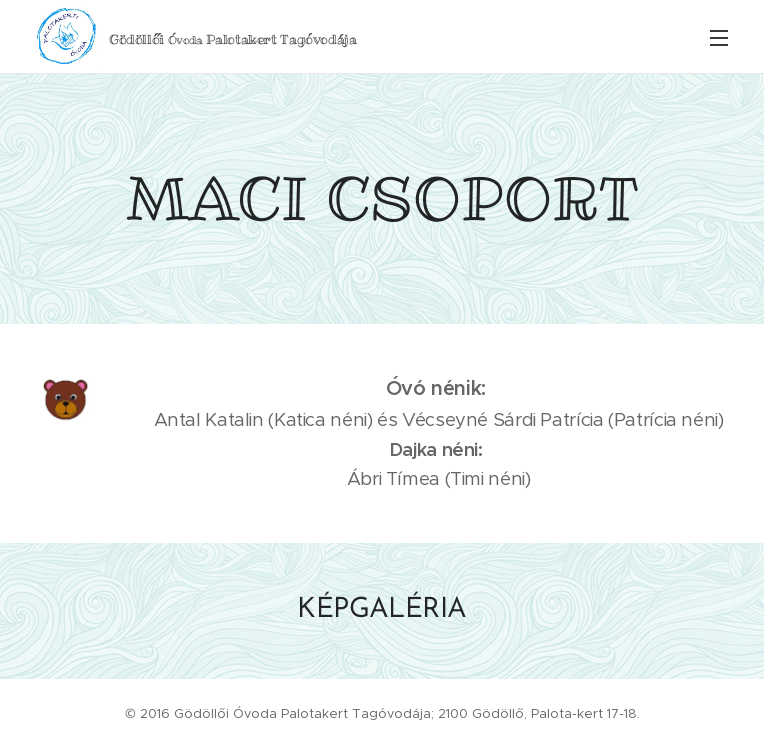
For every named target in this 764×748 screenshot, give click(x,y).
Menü (719, 38)
